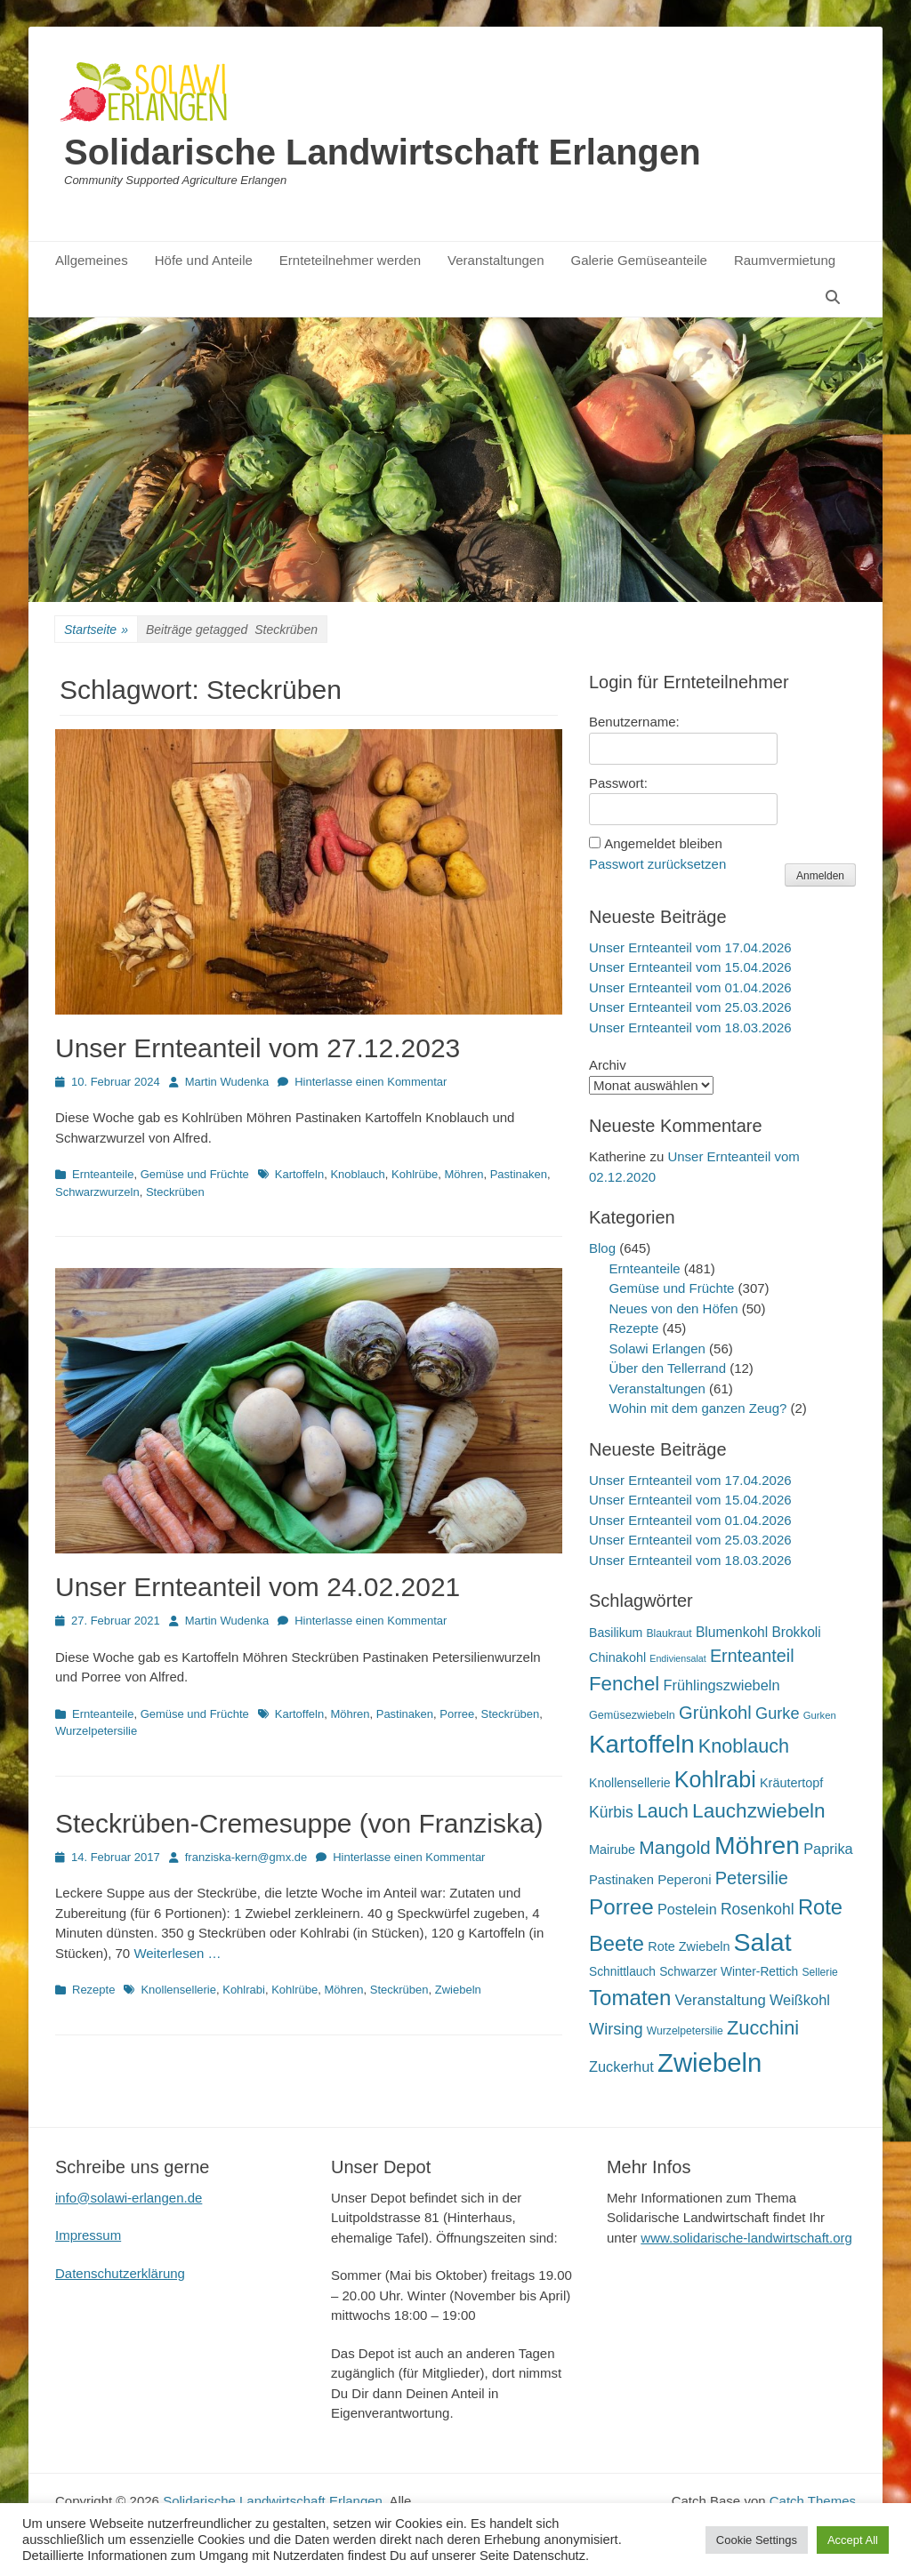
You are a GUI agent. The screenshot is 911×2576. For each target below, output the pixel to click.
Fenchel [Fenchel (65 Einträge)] (624, 1684)
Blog (602, 1248)
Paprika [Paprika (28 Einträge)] (828, 1849)
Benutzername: (634, 721)
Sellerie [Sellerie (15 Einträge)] (819, 1972)
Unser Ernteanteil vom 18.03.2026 (690, 1027)
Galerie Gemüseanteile (639, 260)
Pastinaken (518, 1174)
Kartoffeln (299, 1174)
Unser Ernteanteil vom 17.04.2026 (690, 947)
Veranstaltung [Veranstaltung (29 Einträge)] (720, 2000)
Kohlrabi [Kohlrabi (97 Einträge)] (715, 1779)
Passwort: (618, 782)
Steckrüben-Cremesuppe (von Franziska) (299, 1823)
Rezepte (93, 1989)
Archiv (607, 1064)
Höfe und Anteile (204, 260)
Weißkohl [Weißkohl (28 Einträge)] (800, 2000)
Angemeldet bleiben (663, 843)
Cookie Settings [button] (756, 2540)
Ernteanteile (102, 1174)
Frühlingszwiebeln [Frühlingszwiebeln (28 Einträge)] (721, 1685)
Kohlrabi (243, 1989)
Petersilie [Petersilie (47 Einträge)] (751, 1878)
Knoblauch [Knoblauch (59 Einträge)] (743, 1746)
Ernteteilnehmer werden (350, 260)
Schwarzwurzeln (97, 1192)
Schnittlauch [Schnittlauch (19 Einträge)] (622, 1971)
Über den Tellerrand (667, 1368)
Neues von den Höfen (673, 1308)
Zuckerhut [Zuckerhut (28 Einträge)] (621, 2066)
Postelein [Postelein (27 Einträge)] (687, 1909)
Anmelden (820, 876)
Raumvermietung (784, 260)
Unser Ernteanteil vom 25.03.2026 (690, 1007)
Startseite (96, 630)
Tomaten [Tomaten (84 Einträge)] (630, 1998)
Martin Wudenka (227, 1081)
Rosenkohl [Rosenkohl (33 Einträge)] (757, 1909)
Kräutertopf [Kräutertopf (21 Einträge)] (791, 1783)
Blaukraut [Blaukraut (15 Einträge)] (668, 1633)
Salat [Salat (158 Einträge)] (763, 1942)
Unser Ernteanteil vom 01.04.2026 (690, 987)
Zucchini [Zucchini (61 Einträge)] (763, 2028)
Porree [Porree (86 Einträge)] (621, 1907)
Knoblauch (357, 1174)
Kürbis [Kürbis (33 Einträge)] (611, 1812)
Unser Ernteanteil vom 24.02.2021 (257, 1586)
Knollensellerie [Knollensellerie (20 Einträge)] (630, 1783)
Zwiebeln (458, 1989)
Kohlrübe (414, 1174)
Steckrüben (175, 1192)
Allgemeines (91, 260)
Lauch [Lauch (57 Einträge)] (663, 1811)
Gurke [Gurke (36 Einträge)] (777, 1713)
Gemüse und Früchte (195, 1174)
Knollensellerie (178, 1989)
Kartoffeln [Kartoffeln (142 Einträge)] (642, 1744)
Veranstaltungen (495, 260)
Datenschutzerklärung (120, 2273)
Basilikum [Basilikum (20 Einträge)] (615, 1632)
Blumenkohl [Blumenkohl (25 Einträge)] (732, 1632)
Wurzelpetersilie (96, 1730)
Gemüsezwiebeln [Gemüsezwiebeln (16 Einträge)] (632, 1715)
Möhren (463, 1174)
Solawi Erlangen (657, 1348)
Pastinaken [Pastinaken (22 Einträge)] (621, 1880)
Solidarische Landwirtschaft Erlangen (382, 152)
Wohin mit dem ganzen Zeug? (698, 1408)
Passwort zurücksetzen (657, 863)
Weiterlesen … (177, 1953)
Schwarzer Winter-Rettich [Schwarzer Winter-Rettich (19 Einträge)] (728, 1971)
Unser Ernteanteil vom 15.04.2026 (690, 967)
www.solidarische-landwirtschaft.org (746, 2237)
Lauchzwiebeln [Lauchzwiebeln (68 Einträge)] (759, 1811)
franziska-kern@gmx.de (246, 1857)
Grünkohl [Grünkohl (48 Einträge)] (715, 1712)
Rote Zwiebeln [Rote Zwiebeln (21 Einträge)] (689, 1946)
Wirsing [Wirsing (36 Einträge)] (616, 2029)
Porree (456, 1714)
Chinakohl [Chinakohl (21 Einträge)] (617, 1657)
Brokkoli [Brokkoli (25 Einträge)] (795, 1632)
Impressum (88, 2235)
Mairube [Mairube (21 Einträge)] (612, 1849)
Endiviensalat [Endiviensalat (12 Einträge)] (677, 1658)
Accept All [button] (852, 2540)
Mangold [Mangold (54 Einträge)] (674, 1847)
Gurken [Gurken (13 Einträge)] (819, 1715)
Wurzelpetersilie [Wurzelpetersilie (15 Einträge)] (685, 2031)
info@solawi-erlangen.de (128, 2197)
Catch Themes (813, 2500)
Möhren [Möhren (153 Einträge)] (757, 1845)
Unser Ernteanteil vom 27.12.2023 (257, 1048)
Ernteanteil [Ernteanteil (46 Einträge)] (752, 1655)
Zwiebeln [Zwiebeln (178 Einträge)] (709, 2062)
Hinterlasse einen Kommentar (370, 1081)
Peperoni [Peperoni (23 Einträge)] (684, 1879)
